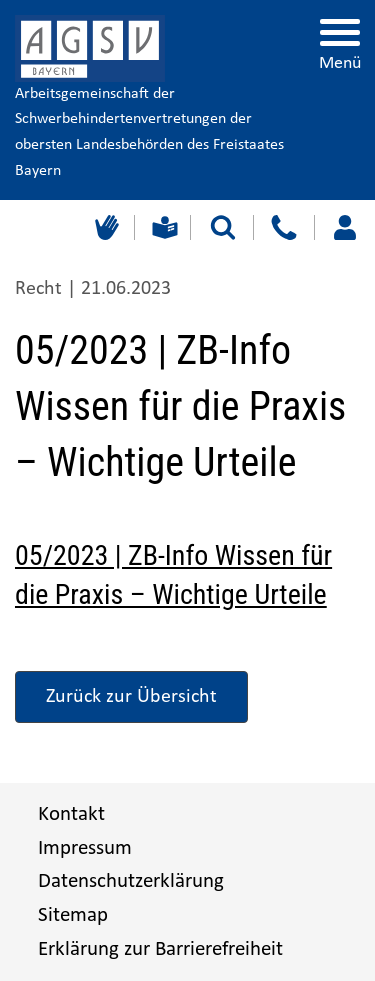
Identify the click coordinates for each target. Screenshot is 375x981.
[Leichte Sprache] (162, 227)
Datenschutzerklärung (131, 881)
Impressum (85, 848)
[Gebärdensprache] (104, 227)
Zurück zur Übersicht (131, 697)
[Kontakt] (283, 227)
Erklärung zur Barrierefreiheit (160, 949)
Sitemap (73, 915)
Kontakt (71, 814)
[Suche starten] (223, 227)
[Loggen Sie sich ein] (344, 227)
